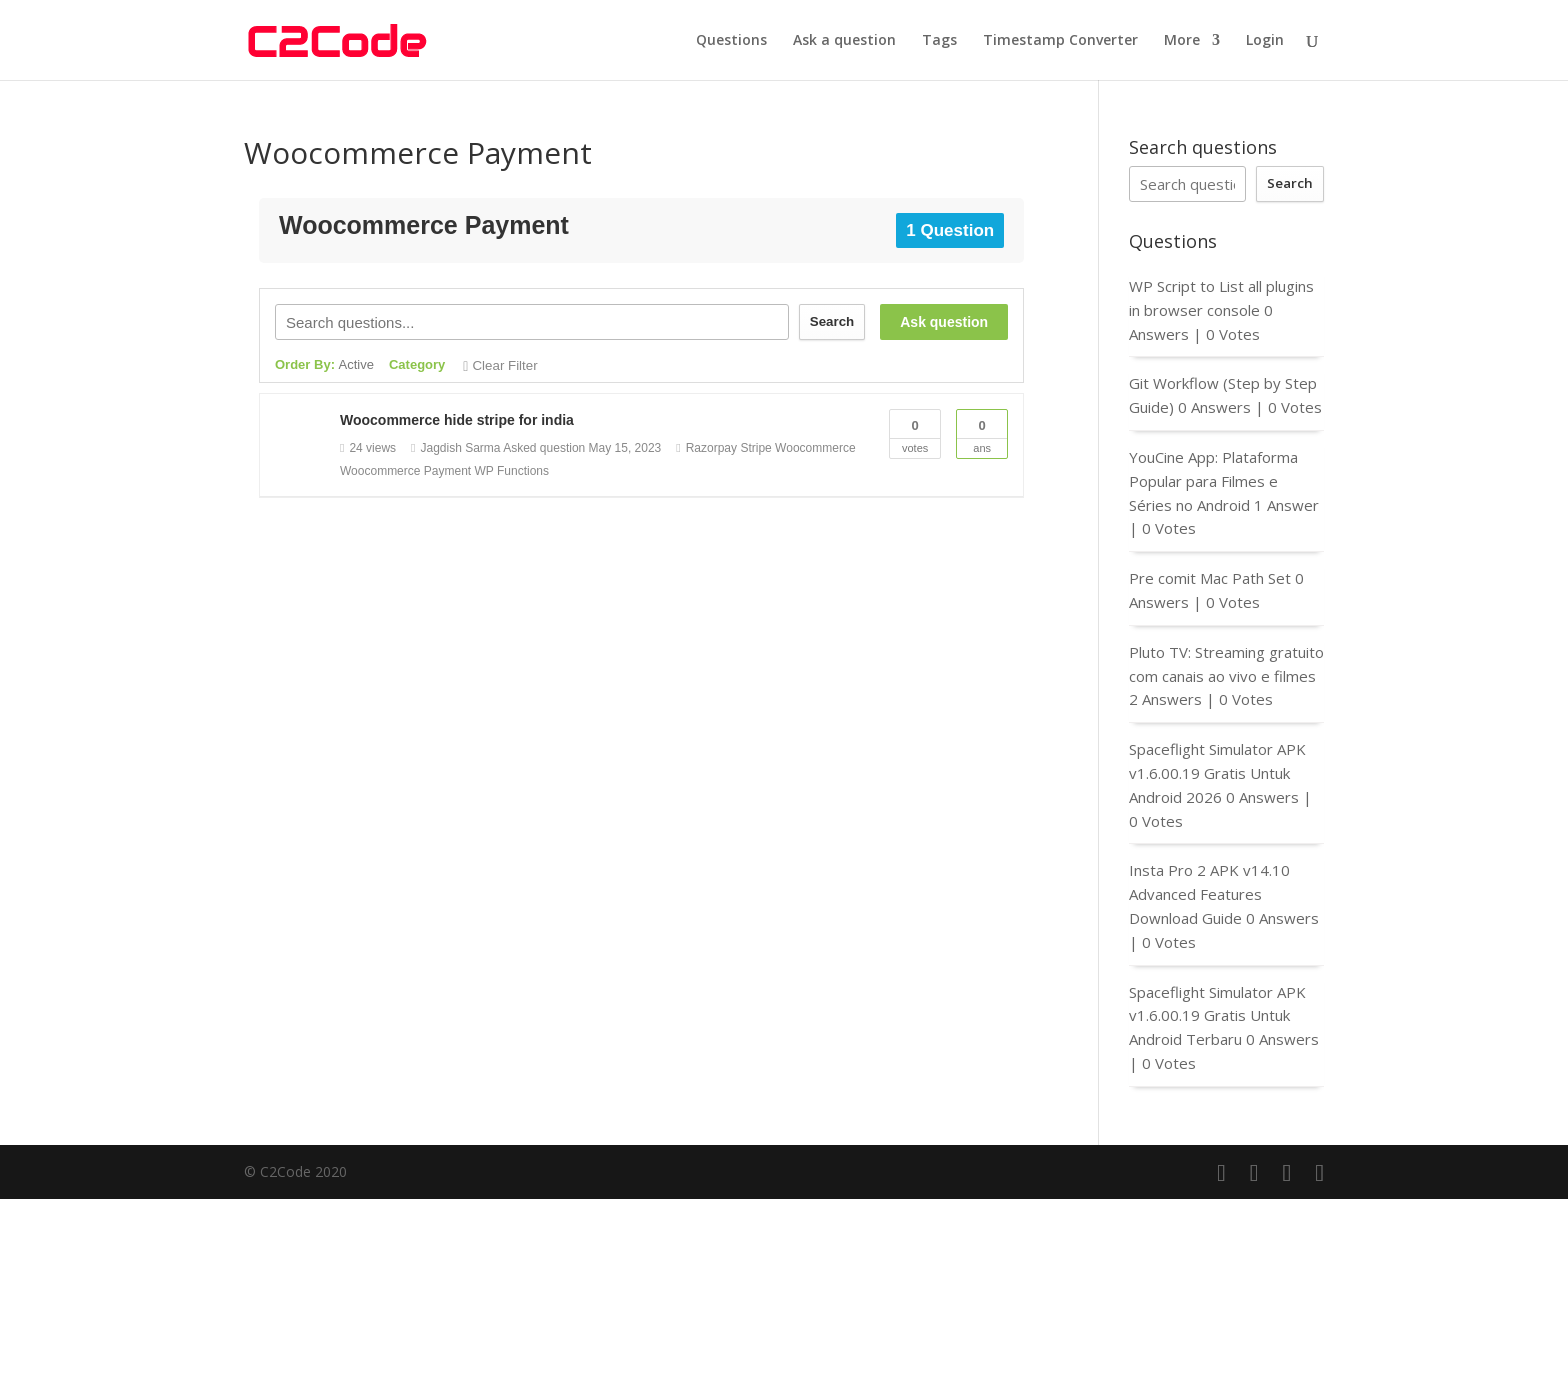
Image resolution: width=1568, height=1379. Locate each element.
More (1182, 41)
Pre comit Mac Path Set (1210, 578)
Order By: (324, 364)
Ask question (944, 322)
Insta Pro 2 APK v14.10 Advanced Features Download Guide (1209, 894)
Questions (731, 41)
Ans (982, 432)
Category (417, 364)
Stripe (755, 448)
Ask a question (844, 41)
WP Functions (512, 471)
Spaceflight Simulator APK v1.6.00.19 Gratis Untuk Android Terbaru (1217, 1016)
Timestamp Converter (1060, 41)
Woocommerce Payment (405, 471)
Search (832, 321)
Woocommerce (815, 448)
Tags (939, 41)
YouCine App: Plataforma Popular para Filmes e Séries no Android (1213, 481)
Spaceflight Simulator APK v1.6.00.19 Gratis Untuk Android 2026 (1217, 773)
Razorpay (711, 448)
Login (1265, 41)
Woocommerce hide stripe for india (457, 420)
